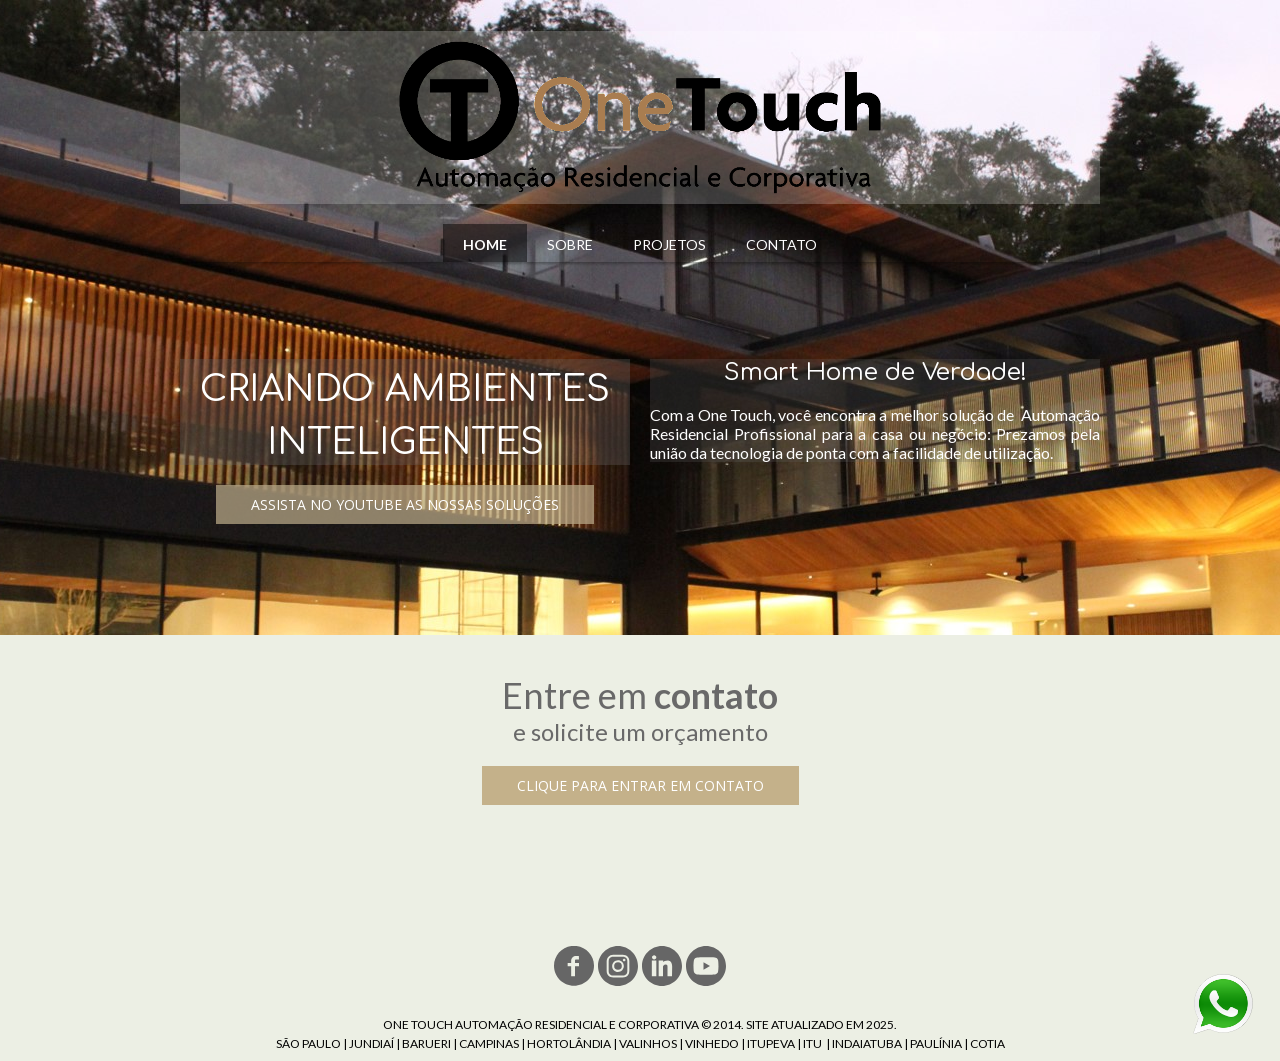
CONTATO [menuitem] (781, 244)
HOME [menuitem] (485, 244)
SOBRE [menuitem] (570, 244)
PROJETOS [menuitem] (669, 244)
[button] (405, 504)
